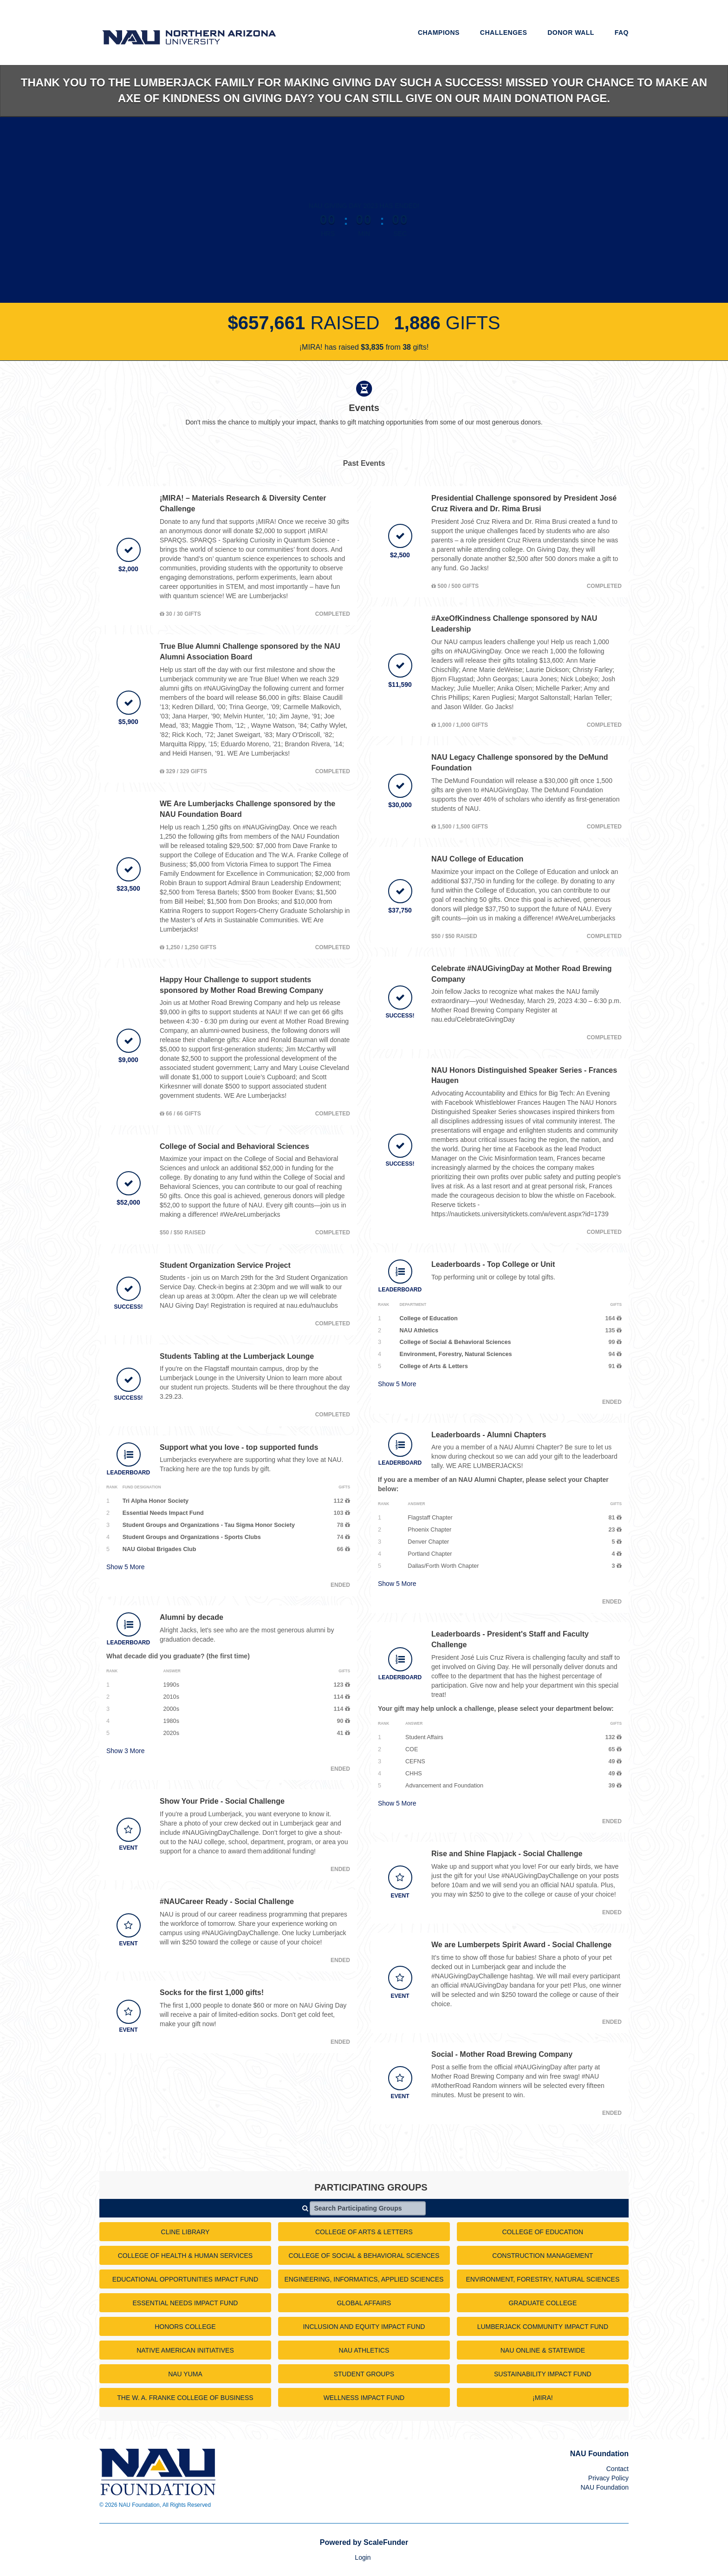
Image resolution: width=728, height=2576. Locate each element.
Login (362, 2557)
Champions (439, 32)
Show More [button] (125, 1567)
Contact (617, 2468)
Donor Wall (570, 32)
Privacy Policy (608, 2478)
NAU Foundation (604, 2487)
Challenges (503, 32)
